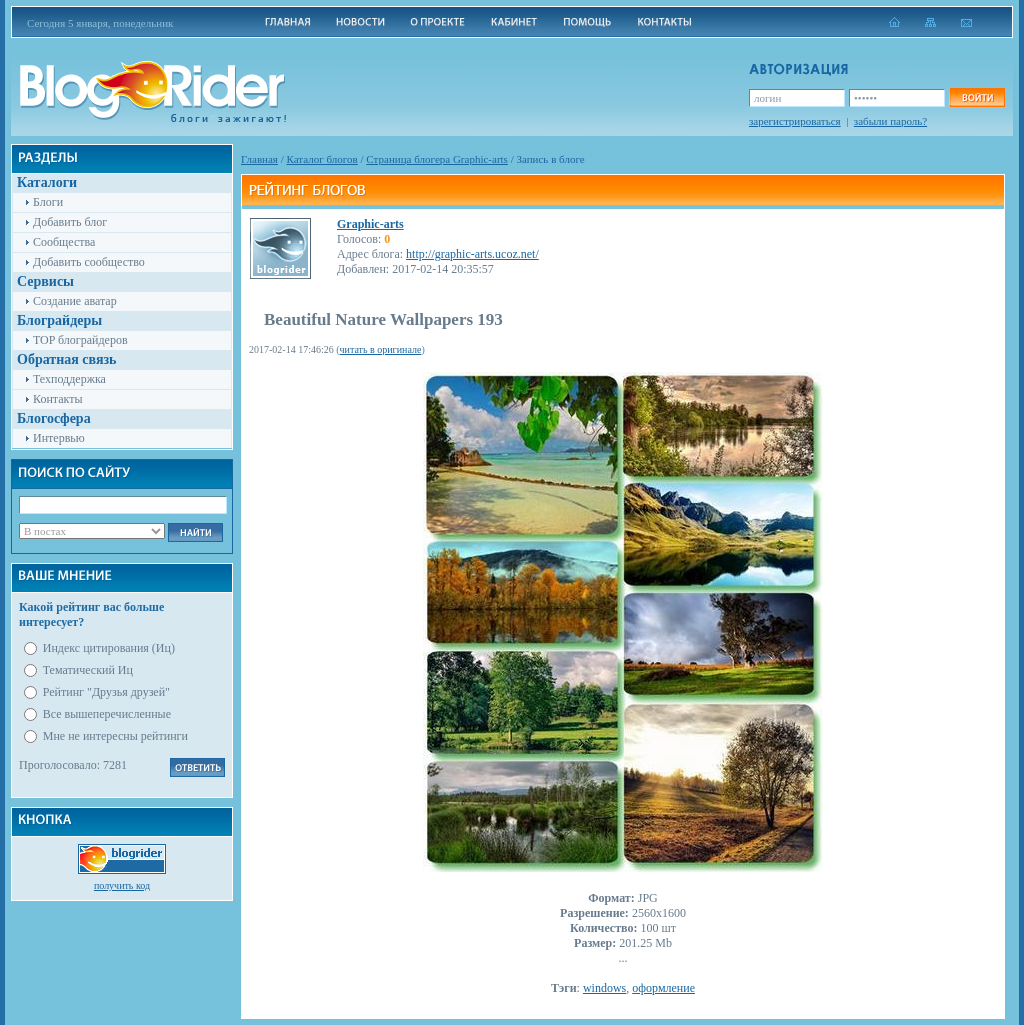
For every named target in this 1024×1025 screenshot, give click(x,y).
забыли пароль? (890, 121)
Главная (259, 159)
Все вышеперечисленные (107, 714)
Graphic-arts (370, 224)
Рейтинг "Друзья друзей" (106, 692)
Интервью (59, 438)
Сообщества (64, 242)
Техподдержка (69, 379)
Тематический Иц (88, 670)
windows (604, 988)
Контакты (58, 399)
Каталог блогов (322, 159)
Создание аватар (75, 301)
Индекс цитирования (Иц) (109, 648)
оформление (663, 988)
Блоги (48, 202)
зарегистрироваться (795, 121)
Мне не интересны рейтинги (115, 736)
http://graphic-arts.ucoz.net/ (472, 254)
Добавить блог (70, 222)
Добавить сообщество (89, 262)
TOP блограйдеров (80, 340)
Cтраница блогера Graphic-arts (437, 159)
